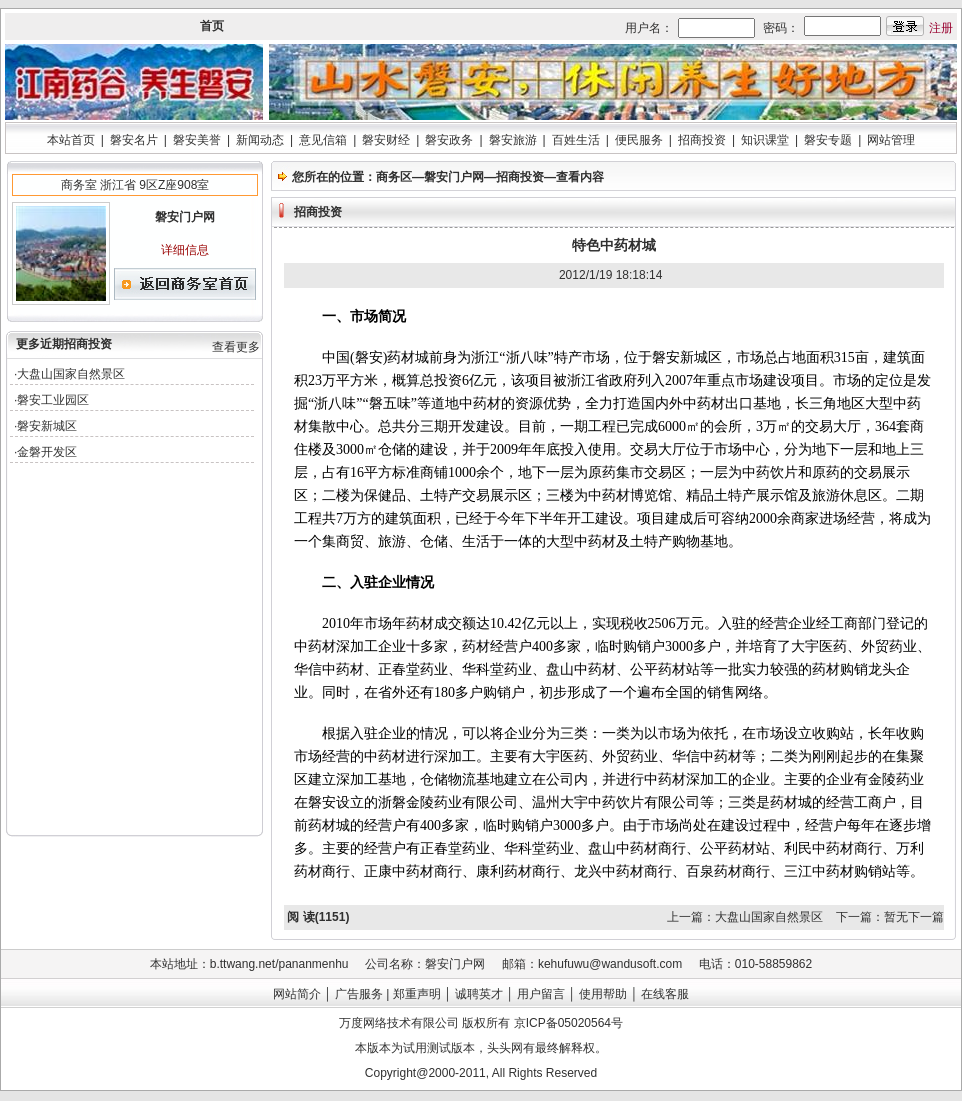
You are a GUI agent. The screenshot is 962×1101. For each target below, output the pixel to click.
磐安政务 (449, 140)
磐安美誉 (197, 140)
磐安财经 (386, 140)
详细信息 (185, 250)
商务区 (394, 177)
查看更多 (236, 347)
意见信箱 (323, 140)
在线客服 (665, 994)
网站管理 (891, 140)
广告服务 (359, 994)
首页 (212, 26)
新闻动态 (260, 140)
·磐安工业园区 (51, 400)
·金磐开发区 (45, 452)
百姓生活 (576, 140)
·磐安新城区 (45, 426)
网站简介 (297, 994)
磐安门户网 (454, 177)
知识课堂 (765, 140)
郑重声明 (417, 994)
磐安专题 (828, 140)
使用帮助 (603, 994)
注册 (941, 28)
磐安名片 (134, 140)
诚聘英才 (479, 994)
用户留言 (541, 994)
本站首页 (71, 140)
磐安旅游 (513, 140)
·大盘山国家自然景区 (69, 374)
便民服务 (639, 140)
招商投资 (702, 140)
